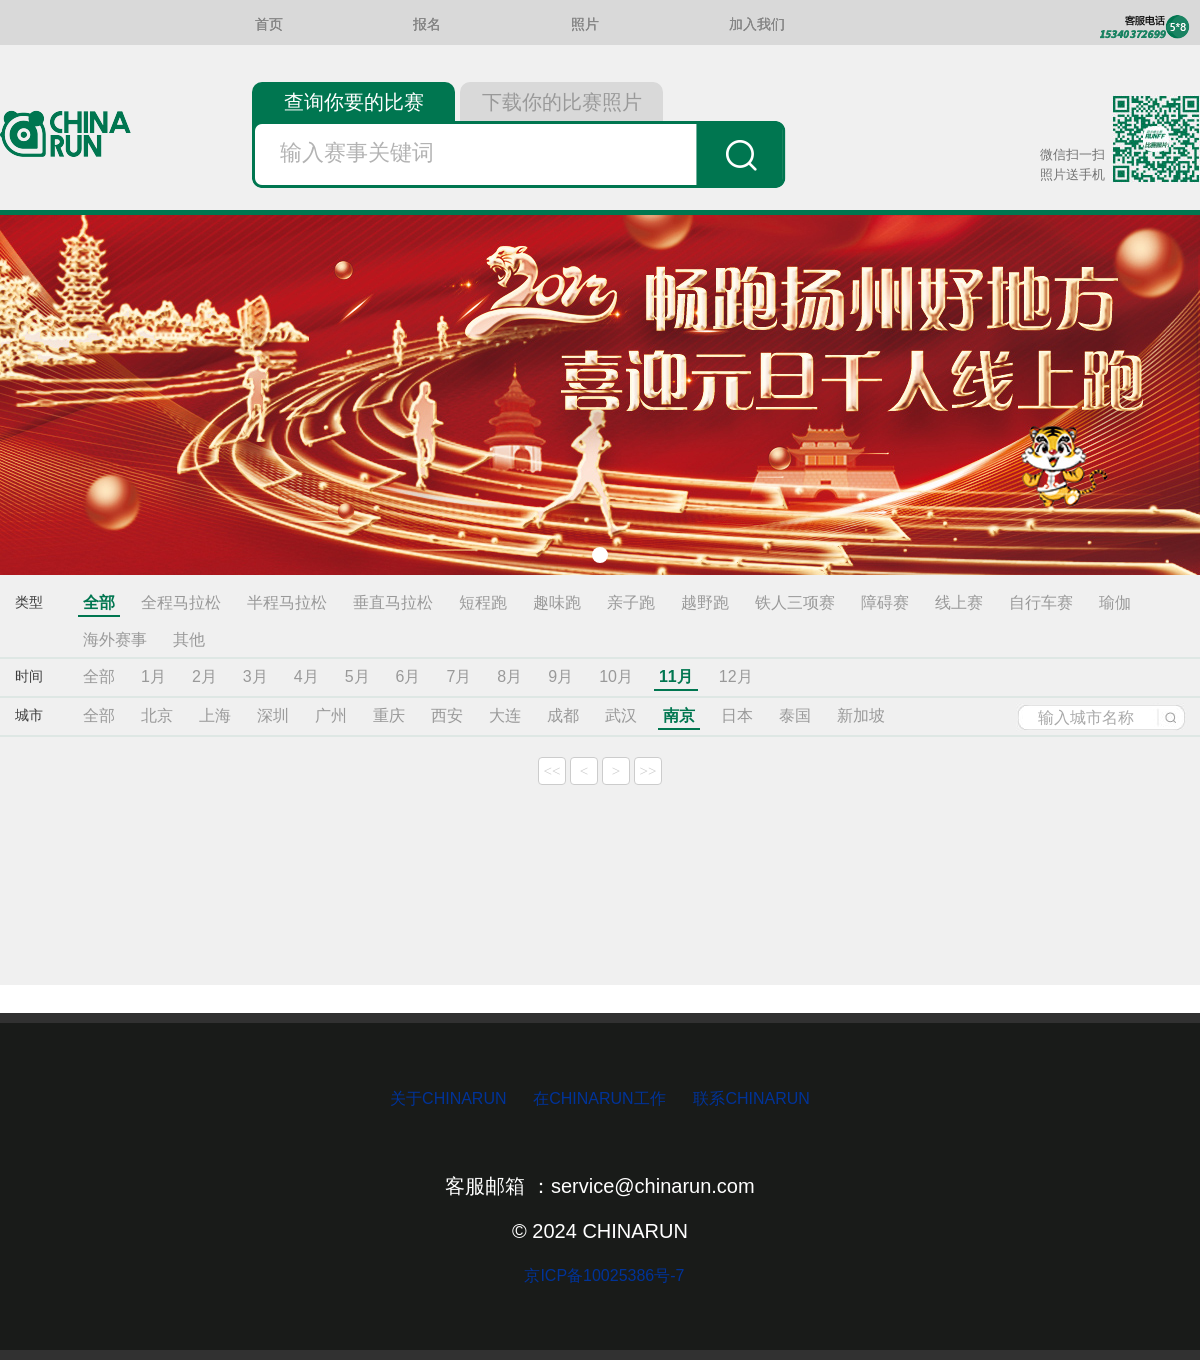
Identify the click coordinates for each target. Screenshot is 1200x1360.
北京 (157, 715)
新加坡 (861, 715)
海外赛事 (115, 639)
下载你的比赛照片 (562, 102)
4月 (306, 676)
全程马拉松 (181, 602)
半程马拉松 (287, 602)
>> (648, 771)
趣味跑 (557, 602)
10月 (616, 676)
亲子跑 (631, 602)
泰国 (795, 715)
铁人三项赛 (795, 602)
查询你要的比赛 (354, 102)
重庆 (389, 715)
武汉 (621, 715)
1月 (153, 676)
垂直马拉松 (393, 602)
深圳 (273, 715)
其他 (189, 639)
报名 (427, 24)
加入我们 (757, 24)
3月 (255, 676)
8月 (509, 676)
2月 (204, 676)
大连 (505, 715)
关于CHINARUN (450, 1098)
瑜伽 (1115, 602)
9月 (560, 676)
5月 (357, 676)
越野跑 (705, 602)
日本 (737, 715)
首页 (269, 24)
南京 (679, 715)
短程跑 (483, 602)
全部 (99, 602)
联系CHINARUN (751, 1098)
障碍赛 (885, 602)
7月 (458, 676)
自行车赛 (1041, 602)
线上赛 (959, 602)
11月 (676, 676)
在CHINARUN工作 (599, 1098)
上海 (215, 715)
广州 (331, 715)
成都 (563, 715)
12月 (736, 676)
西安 (447, 715)
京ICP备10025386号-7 (600, 1275)
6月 (408, 676)
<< (552, 771)
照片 (585, 24)
